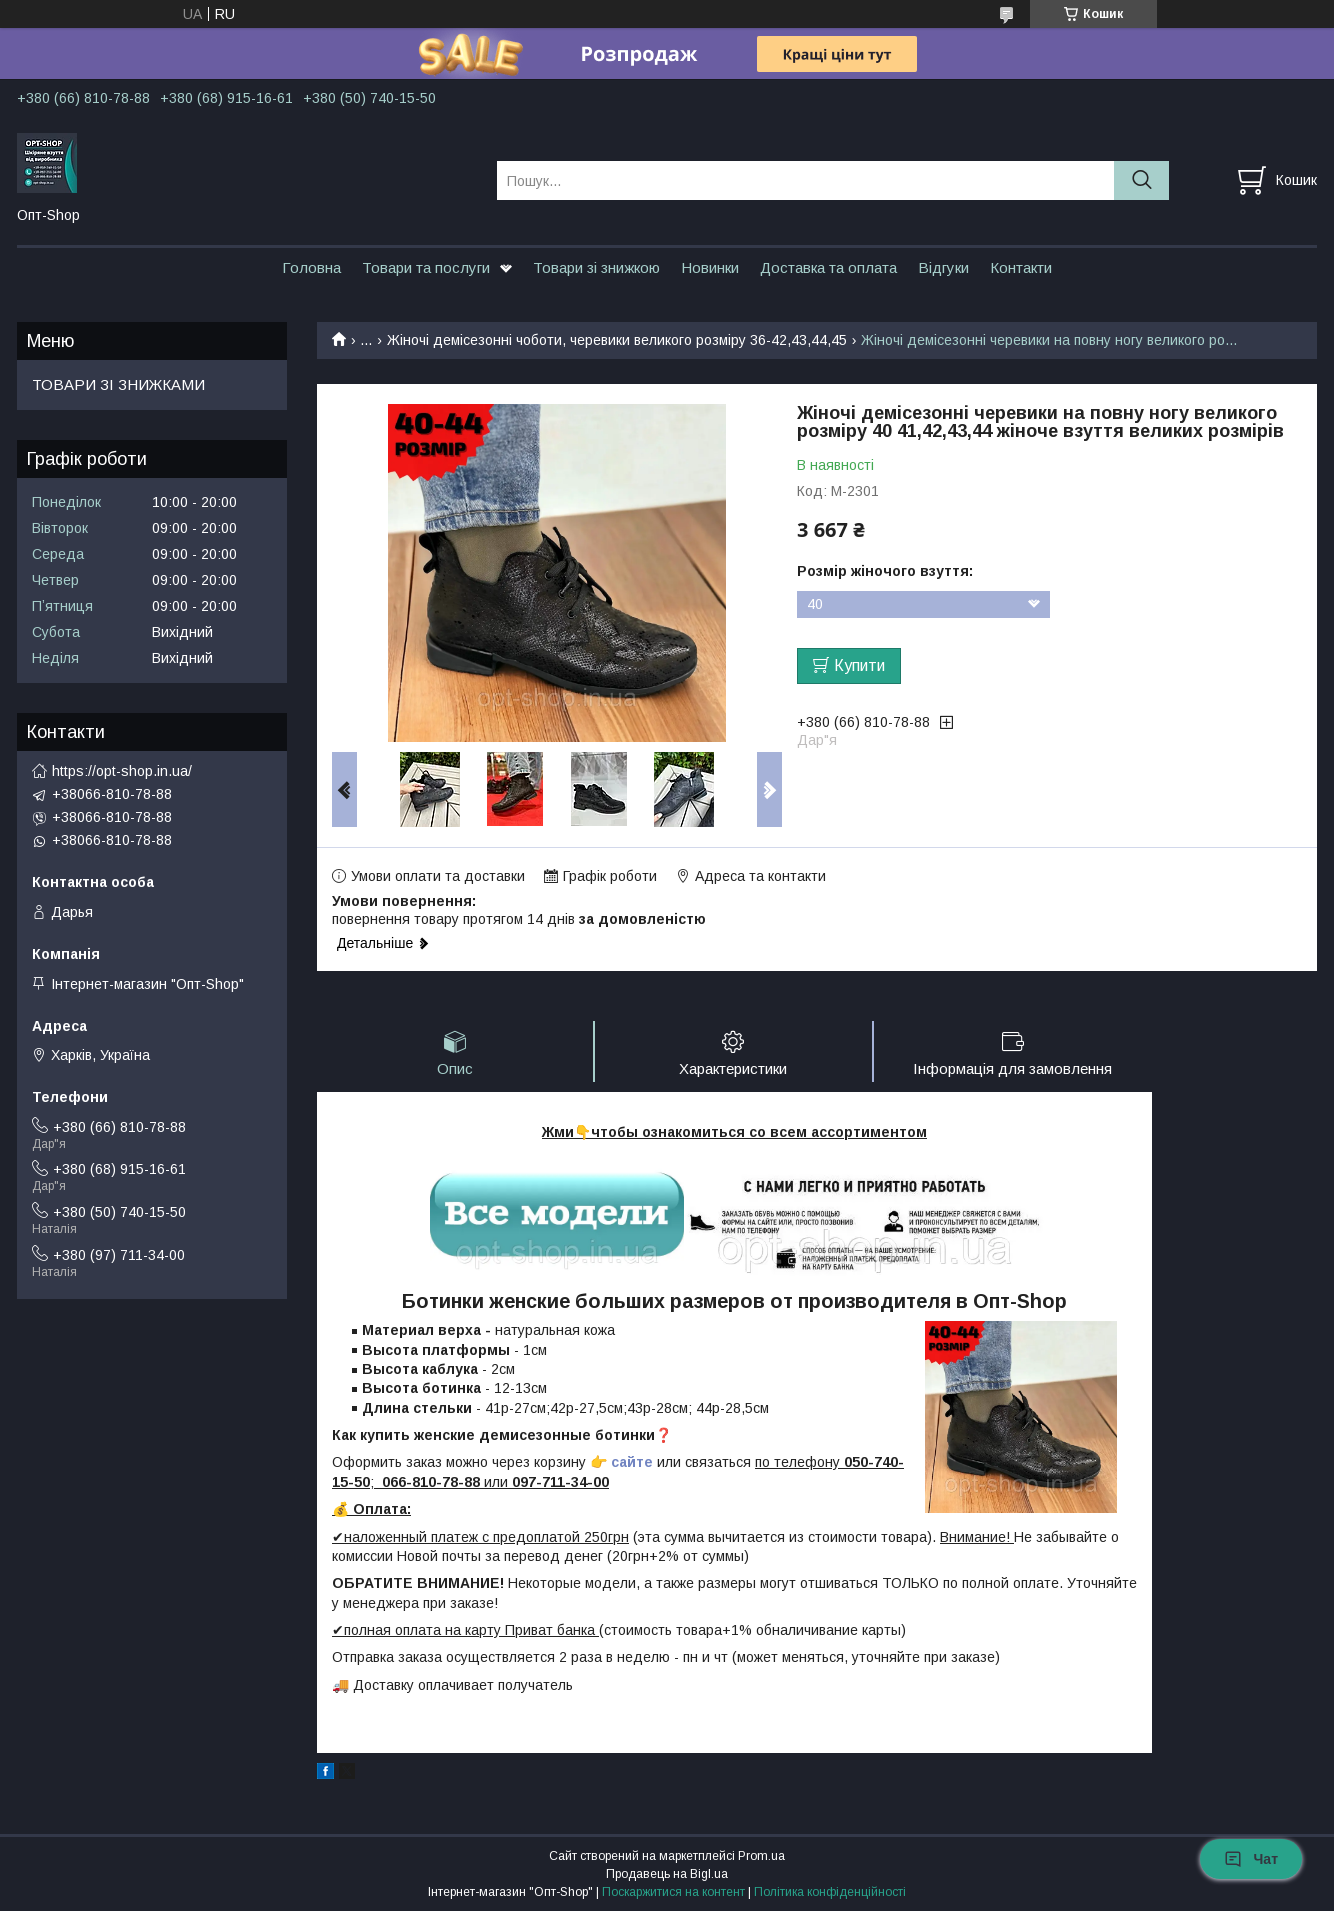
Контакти (1021, 267)
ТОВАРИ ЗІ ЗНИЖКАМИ (118, 384)
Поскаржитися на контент (673, 1892)
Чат (1251, 1859)
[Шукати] (1141, 180)
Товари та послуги (426, 267)
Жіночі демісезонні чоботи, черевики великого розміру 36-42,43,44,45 (617, 340)
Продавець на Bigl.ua (667, 1874)
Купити (859, 665)
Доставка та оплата (828, 267)
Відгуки (943, 267)
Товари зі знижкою (596, 267)
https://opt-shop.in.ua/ (122, 771)
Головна (311, 267)
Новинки (710, 267)
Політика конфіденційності (830, 1892)
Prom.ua (761, 1856)
